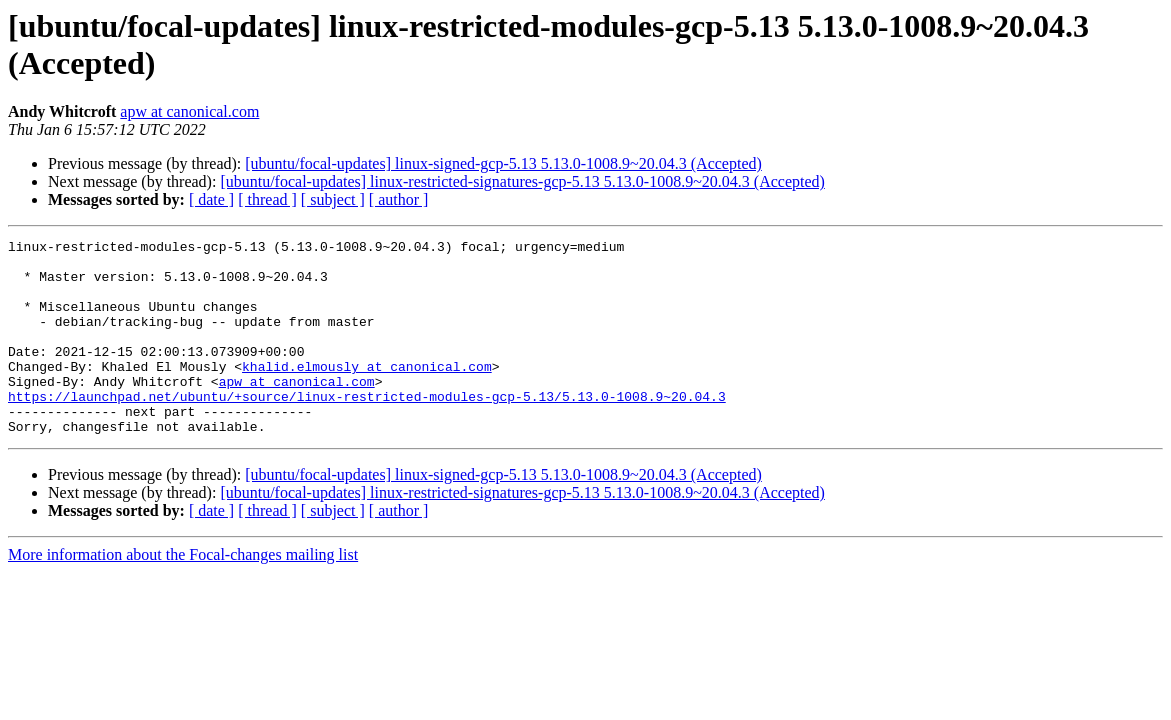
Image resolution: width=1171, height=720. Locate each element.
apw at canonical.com (189, 111)
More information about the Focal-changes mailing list (183, 593)
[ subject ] (333, 199)
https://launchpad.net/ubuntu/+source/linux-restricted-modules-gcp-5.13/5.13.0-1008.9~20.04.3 (367, 429)
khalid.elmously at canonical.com (367, 393)
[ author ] (399, 199)
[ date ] (211, 199)
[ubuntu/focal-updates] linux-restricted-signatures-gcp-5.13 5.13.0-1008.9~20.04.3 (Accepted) (522, 181)
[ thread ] (267, 199)
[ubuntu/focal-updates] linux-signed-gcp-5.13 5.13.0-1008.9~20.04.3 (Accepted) (503, 163)
